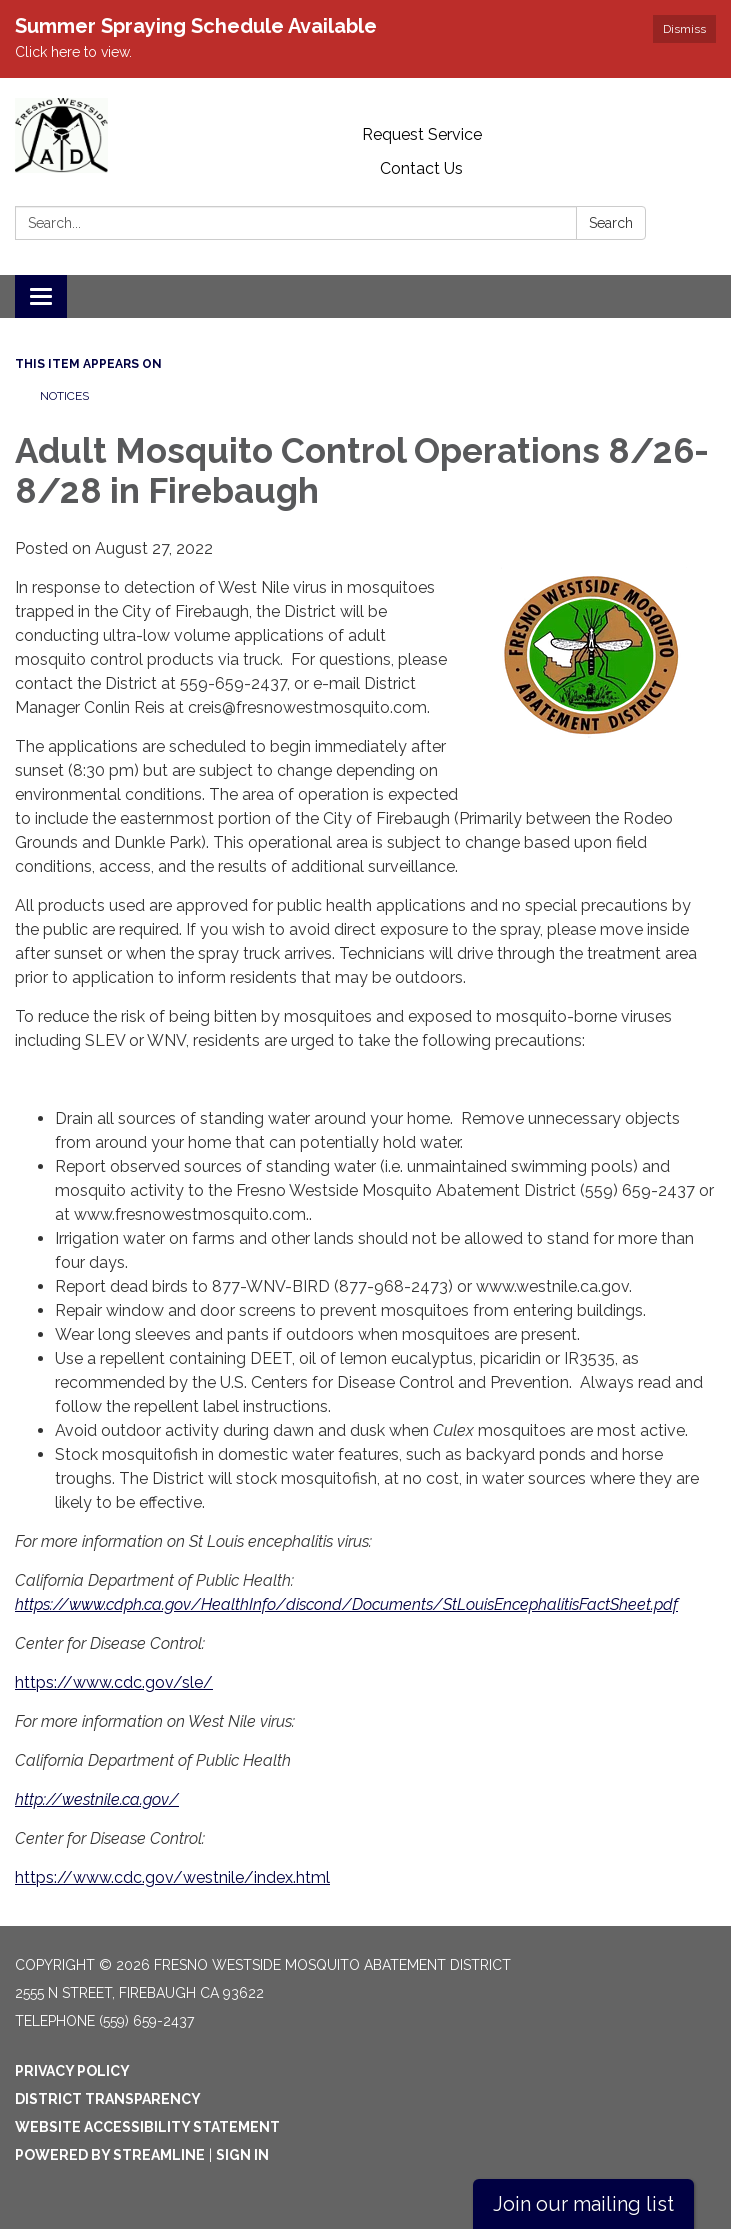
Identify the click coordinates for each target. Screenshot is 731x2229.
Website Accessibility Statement (147, 2127)
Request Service (422, 134)
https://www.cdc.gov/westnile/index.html (172, 1877)
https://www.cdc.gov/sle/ (114, 1682)
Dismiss (684, 29)
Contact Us (421, 168)
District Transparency (108, 2099)
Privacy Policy (72, 2071)
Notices (64, 396)
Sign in (242, 2155)
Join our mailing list (583, 2204)
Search (611, 223)
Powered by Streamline (110, 2155)
